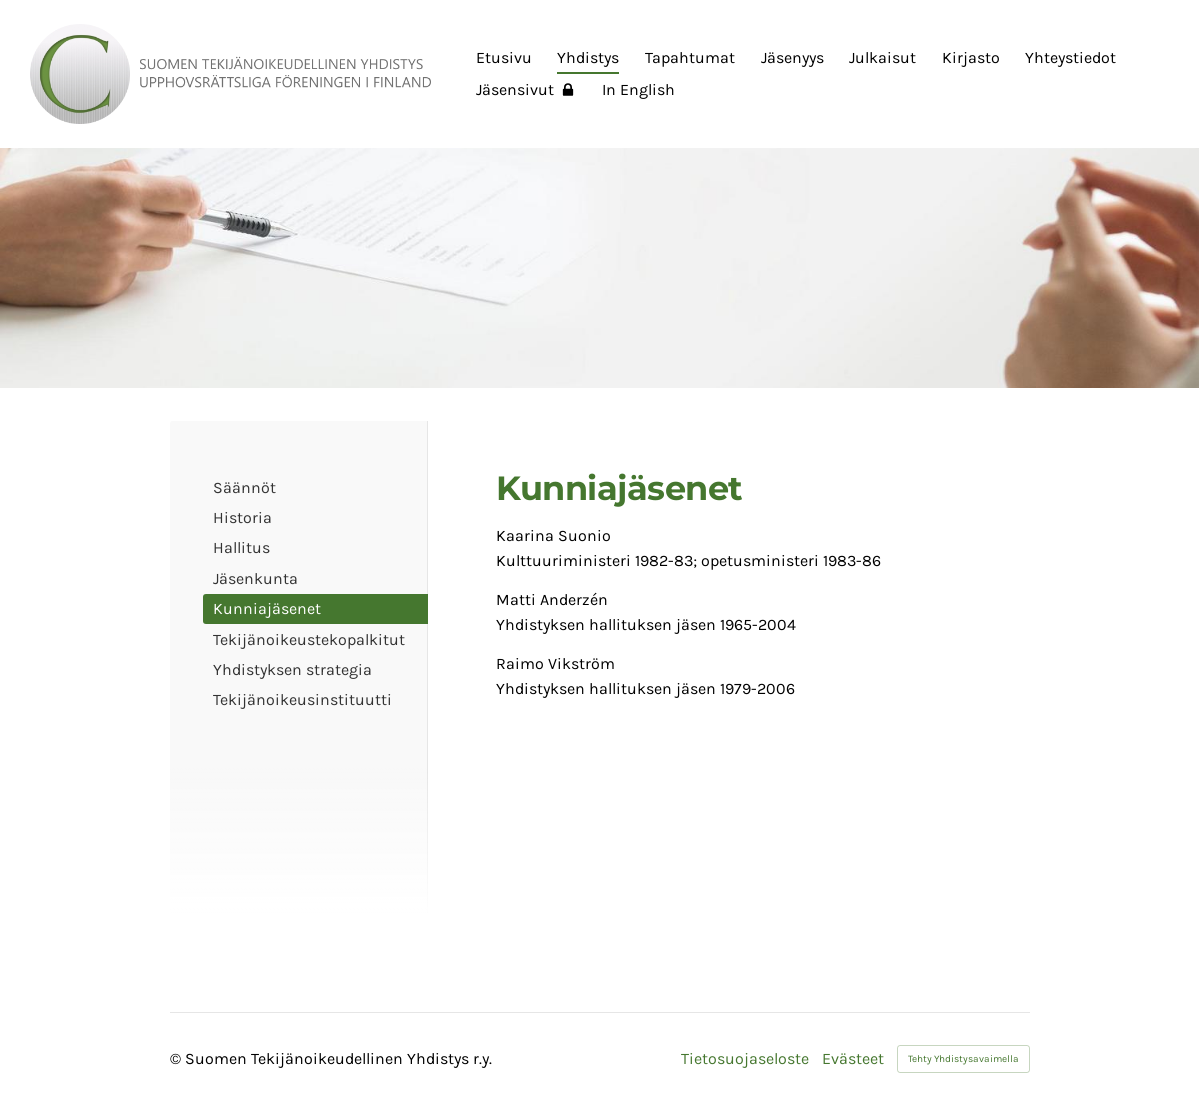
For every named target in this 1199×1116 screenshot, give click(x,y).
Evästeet (853, 1059)
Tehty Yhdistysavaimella (963, 1059)
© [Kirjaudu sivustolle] (177, 1058)
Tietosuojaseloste (745, 1059)
